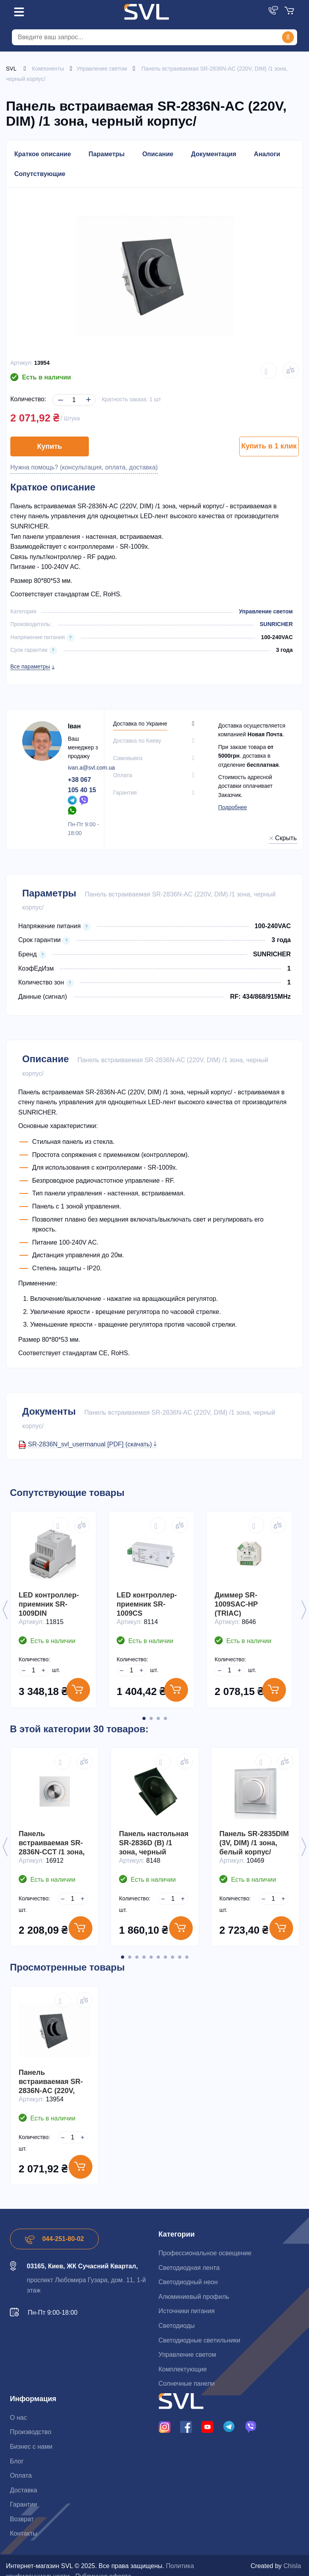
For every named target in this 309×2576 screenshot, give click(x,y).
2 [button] (151, 1718)
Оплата (21, 2475)
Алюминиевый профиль (194, 2296)
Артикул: (21, 363)
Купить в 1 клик (269, 446)
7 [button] (165, 1957)
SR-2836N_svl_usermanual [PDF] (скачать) (92, 1444)
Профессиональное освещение (205, 2253)
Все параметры (30, 666)
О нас (18, 2417)
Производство (30, 2432)
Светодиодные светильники (199, 2340)
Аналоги (267, 154)
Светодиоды (177, 2325)
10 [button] (186, 1957)
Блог (17, 2461)
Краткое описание (42, 154)
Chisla (292, 2566)
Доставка (23, 2490)
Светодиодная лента (189, 2267)
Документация (213, 154)
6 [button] (158, 1957)
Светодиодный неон (188, 2282)
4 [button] (165, 1718)
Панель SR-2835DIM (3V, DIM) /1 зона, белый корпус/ (254, 1843)
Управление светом (266, 611)
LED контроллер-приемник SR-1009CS (147, 1604)
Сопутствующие (39, 173)
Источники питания (187, 2311)
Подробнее (232, 807)
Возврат (22, 2519)
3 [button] (158, 1718)
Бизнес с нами (31, 2446)
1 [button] (144, 1718)
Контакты (23, 2533)
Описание (157, 154)
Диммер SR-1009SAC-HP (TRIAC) (236, 1604)
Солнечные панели (187, 2383)
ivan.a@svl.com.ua (91, 767)
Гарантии (23, 2504)
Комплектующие (183, 2369)
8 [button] (172, 1957)
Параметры (106, 154)
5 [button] (151, 1957)
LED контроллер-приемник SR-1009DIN (49, 1604)
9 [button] (179, 1957)
